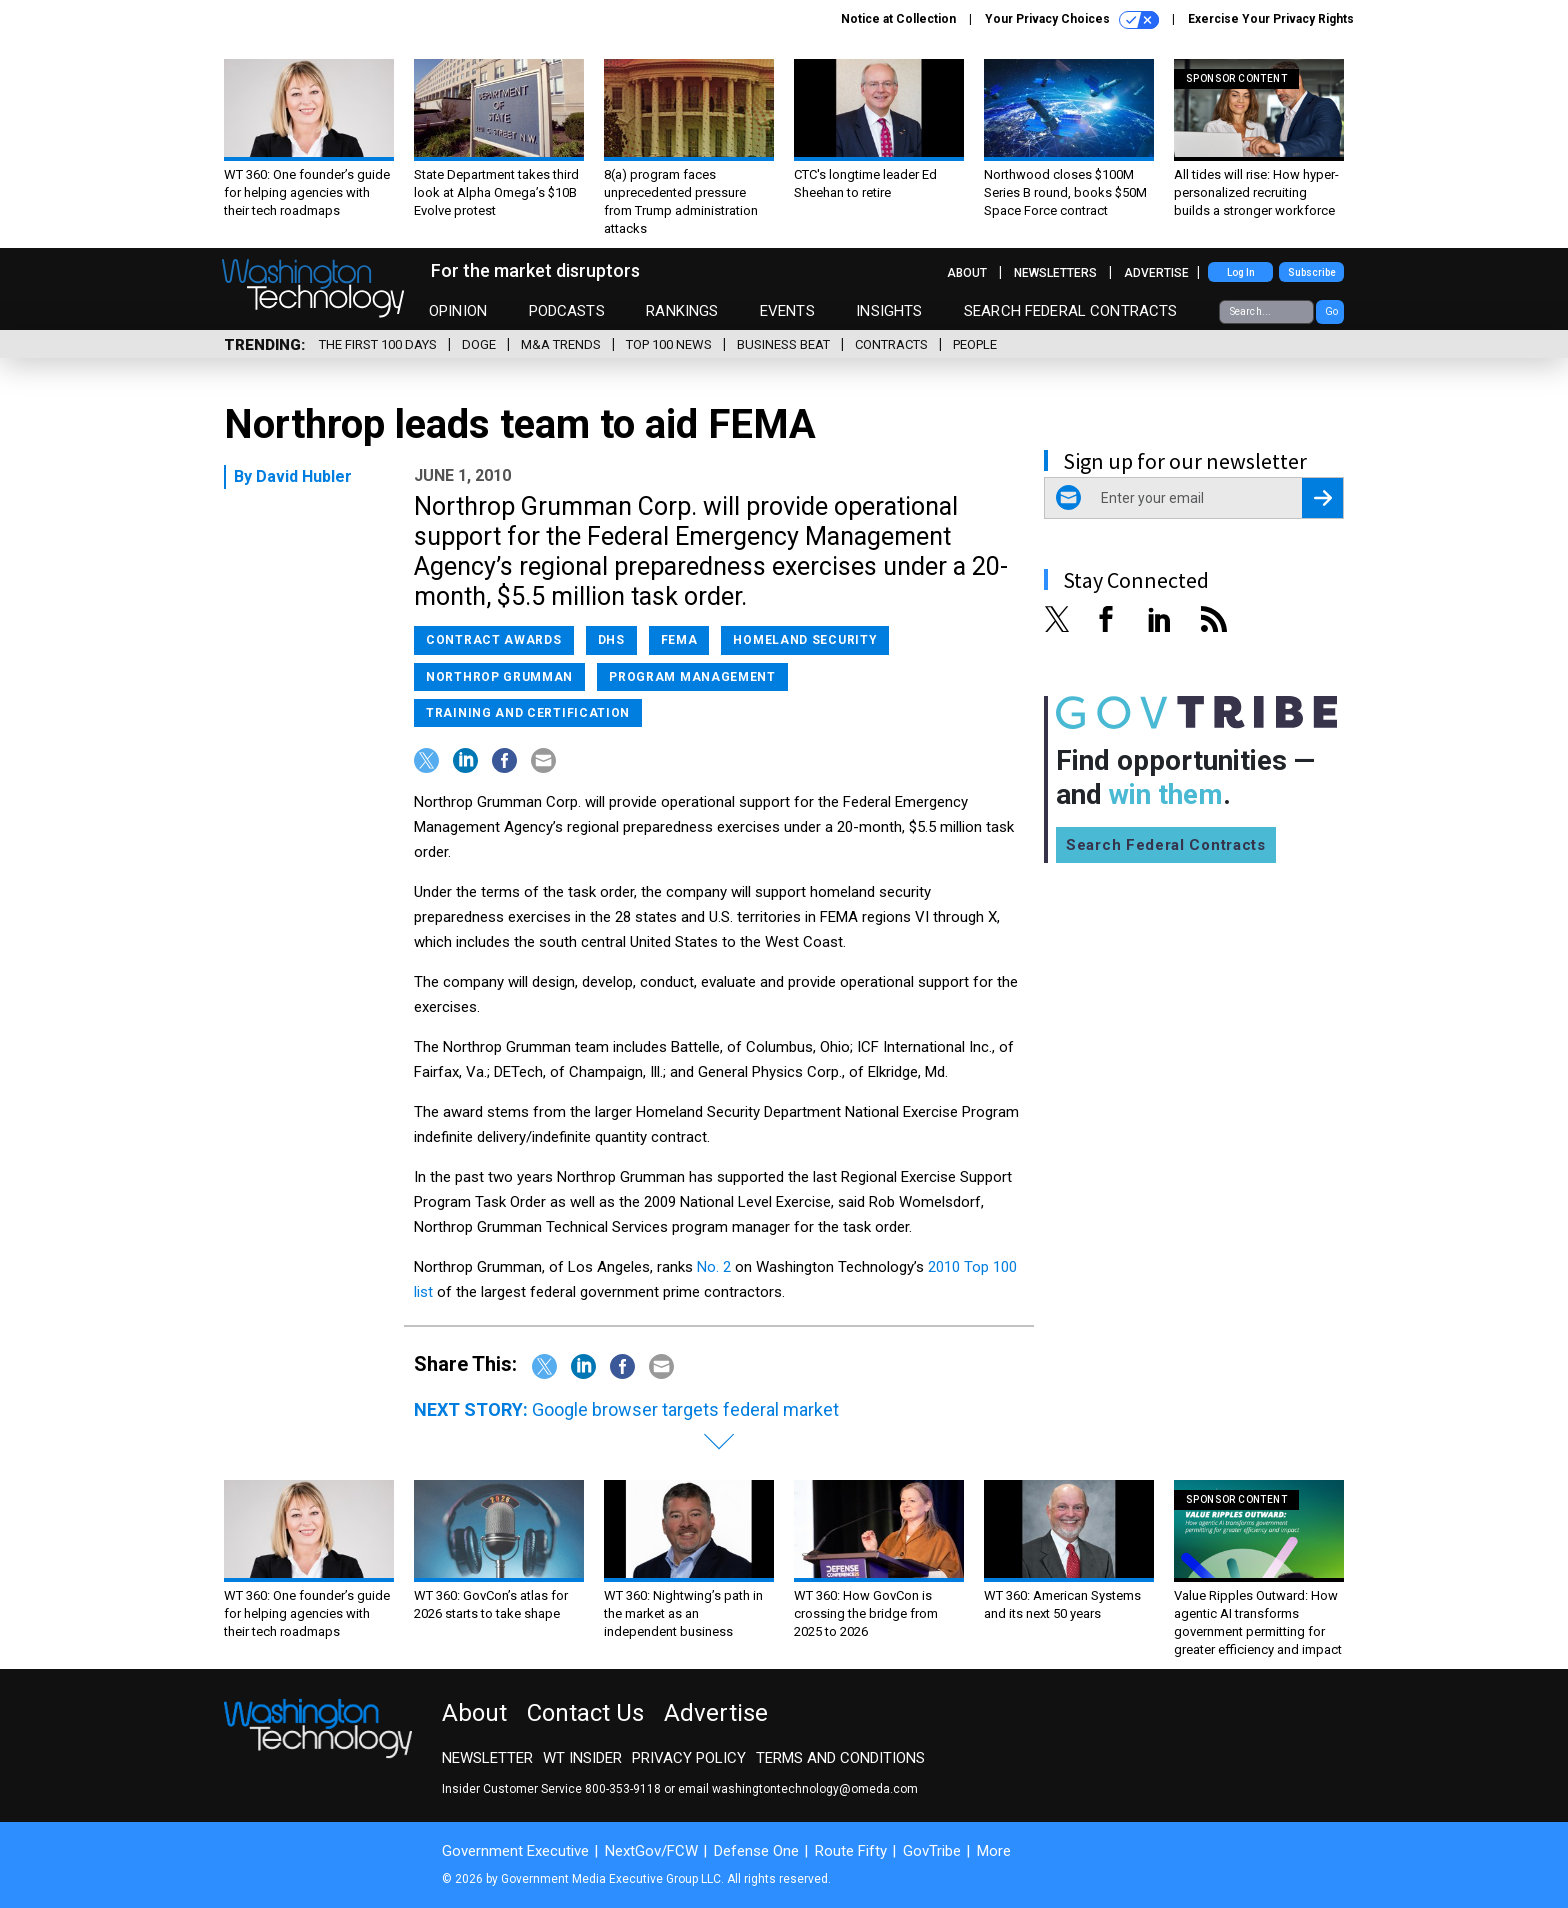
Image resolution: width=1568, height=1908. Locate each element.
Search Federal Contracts (1071, 311)
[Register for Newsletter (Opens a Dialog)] (1322, 498)
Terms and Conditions (840, 1758)
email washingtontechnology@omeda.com (798, 1789)
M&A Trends (561, 344)
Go (1331, 311)
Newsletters (1055, 273)
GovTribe (932, 1851)
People (975, 344)
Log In (1241, 272)
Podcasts (567, 311)
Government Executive (515, 1851)
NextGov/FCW (651, 1851)
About (967, 273)
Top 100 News (669, 344)
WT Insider (582, 1758)
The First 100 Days (378, 344)
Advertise (1156, 273)
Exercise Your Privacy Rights (1271, 19)
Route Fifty (851, 1851)
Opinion (458, 311)
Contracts (891, 344)
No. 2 (716, 1267)
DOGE (479, 344)
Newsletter (487, 1758)
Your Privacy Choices (1072, 20)
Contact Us (585, 1713)
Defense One (756, 1851)
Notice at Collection (898, 19)
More (994, 1851)
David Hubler (304, 476)
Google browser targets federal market (685, 1409)
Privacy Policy (689, 1758)
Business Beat (783, 344)
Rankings (682, 311)
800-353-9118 (623, 1789)
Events (787, 311)
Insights (889, 311)
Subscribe (1312, 272)
